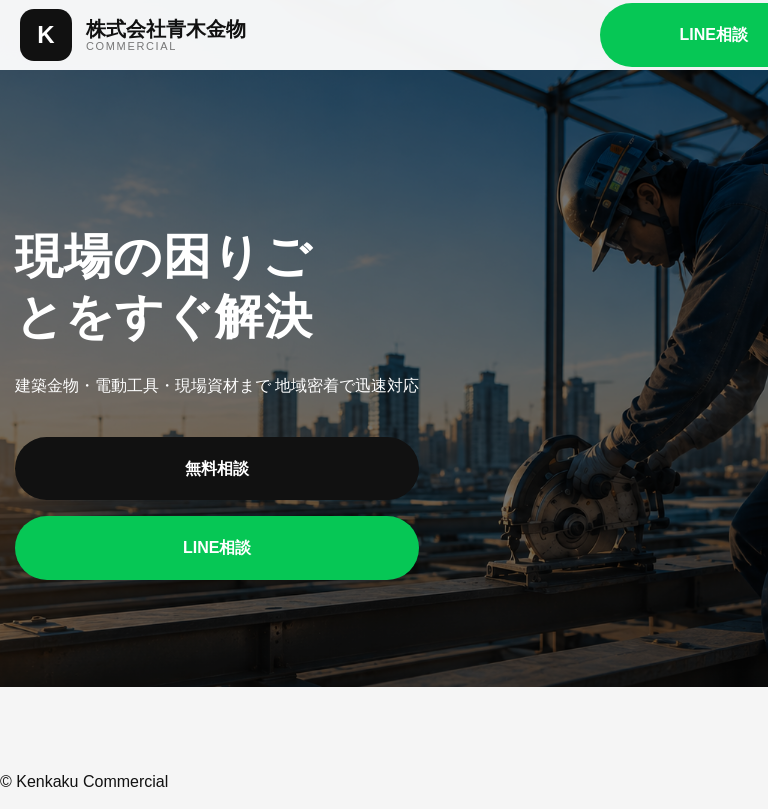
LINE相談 (217, 547)
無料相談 (217, 468)
